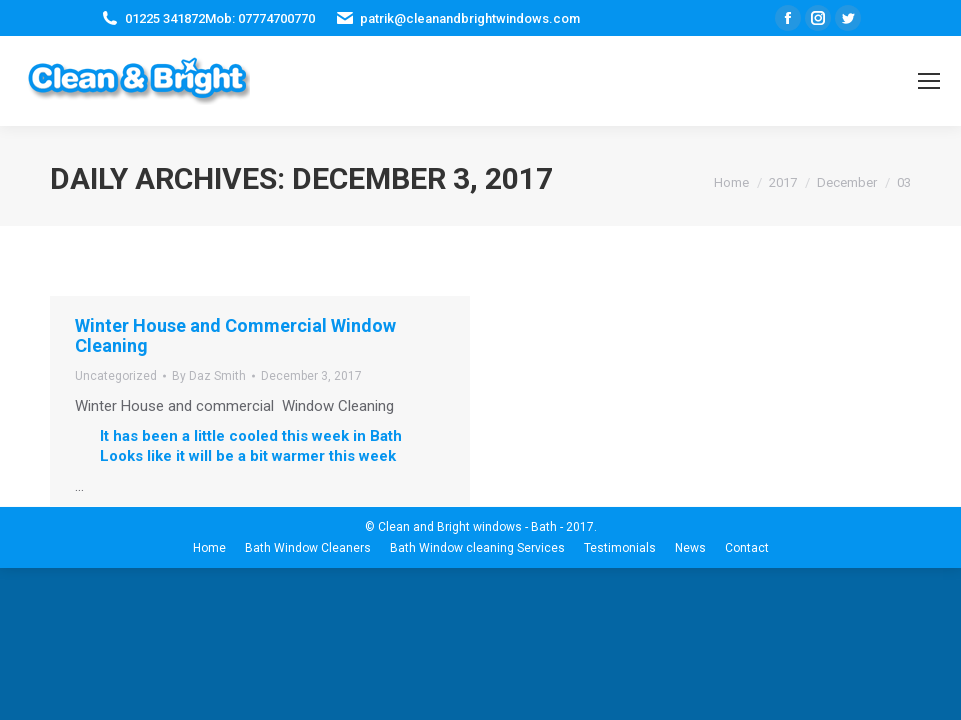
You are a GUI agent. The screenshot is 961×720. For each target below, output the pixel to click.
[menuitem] (209, 548)
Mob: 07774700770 (260, 18)
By (209, 376)
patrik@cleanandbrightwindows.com (470, 18)
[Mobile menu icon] (929, 81)
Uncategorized (116, 376)
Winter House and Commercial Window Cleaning (235, 335)
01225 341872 (165, 18)
